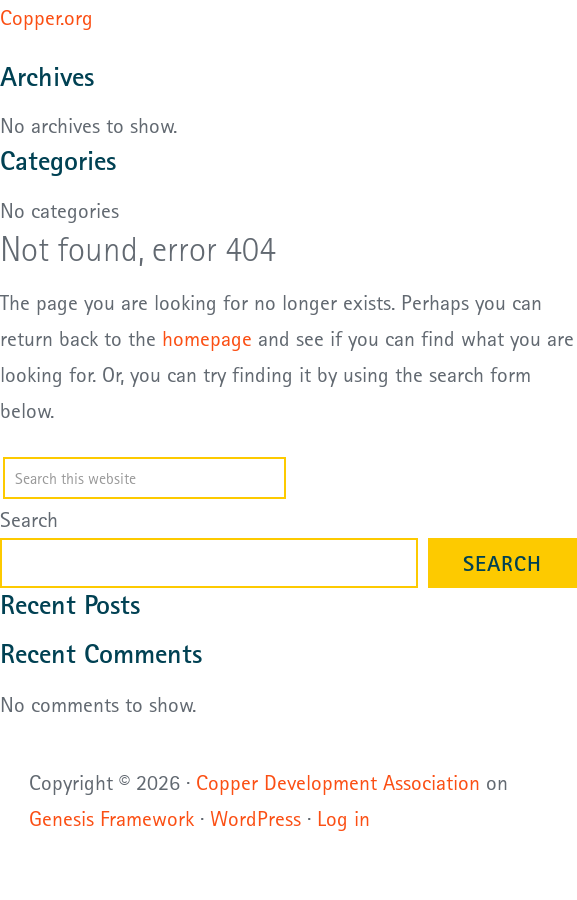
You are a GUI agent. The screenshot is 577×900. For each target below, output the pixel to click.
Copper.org (46, 17)
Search (29, 519)
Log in (343, 818)
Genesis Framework (111, 818)
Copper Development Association (338, 782)
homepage (207, 338)
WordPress (255, 818)
